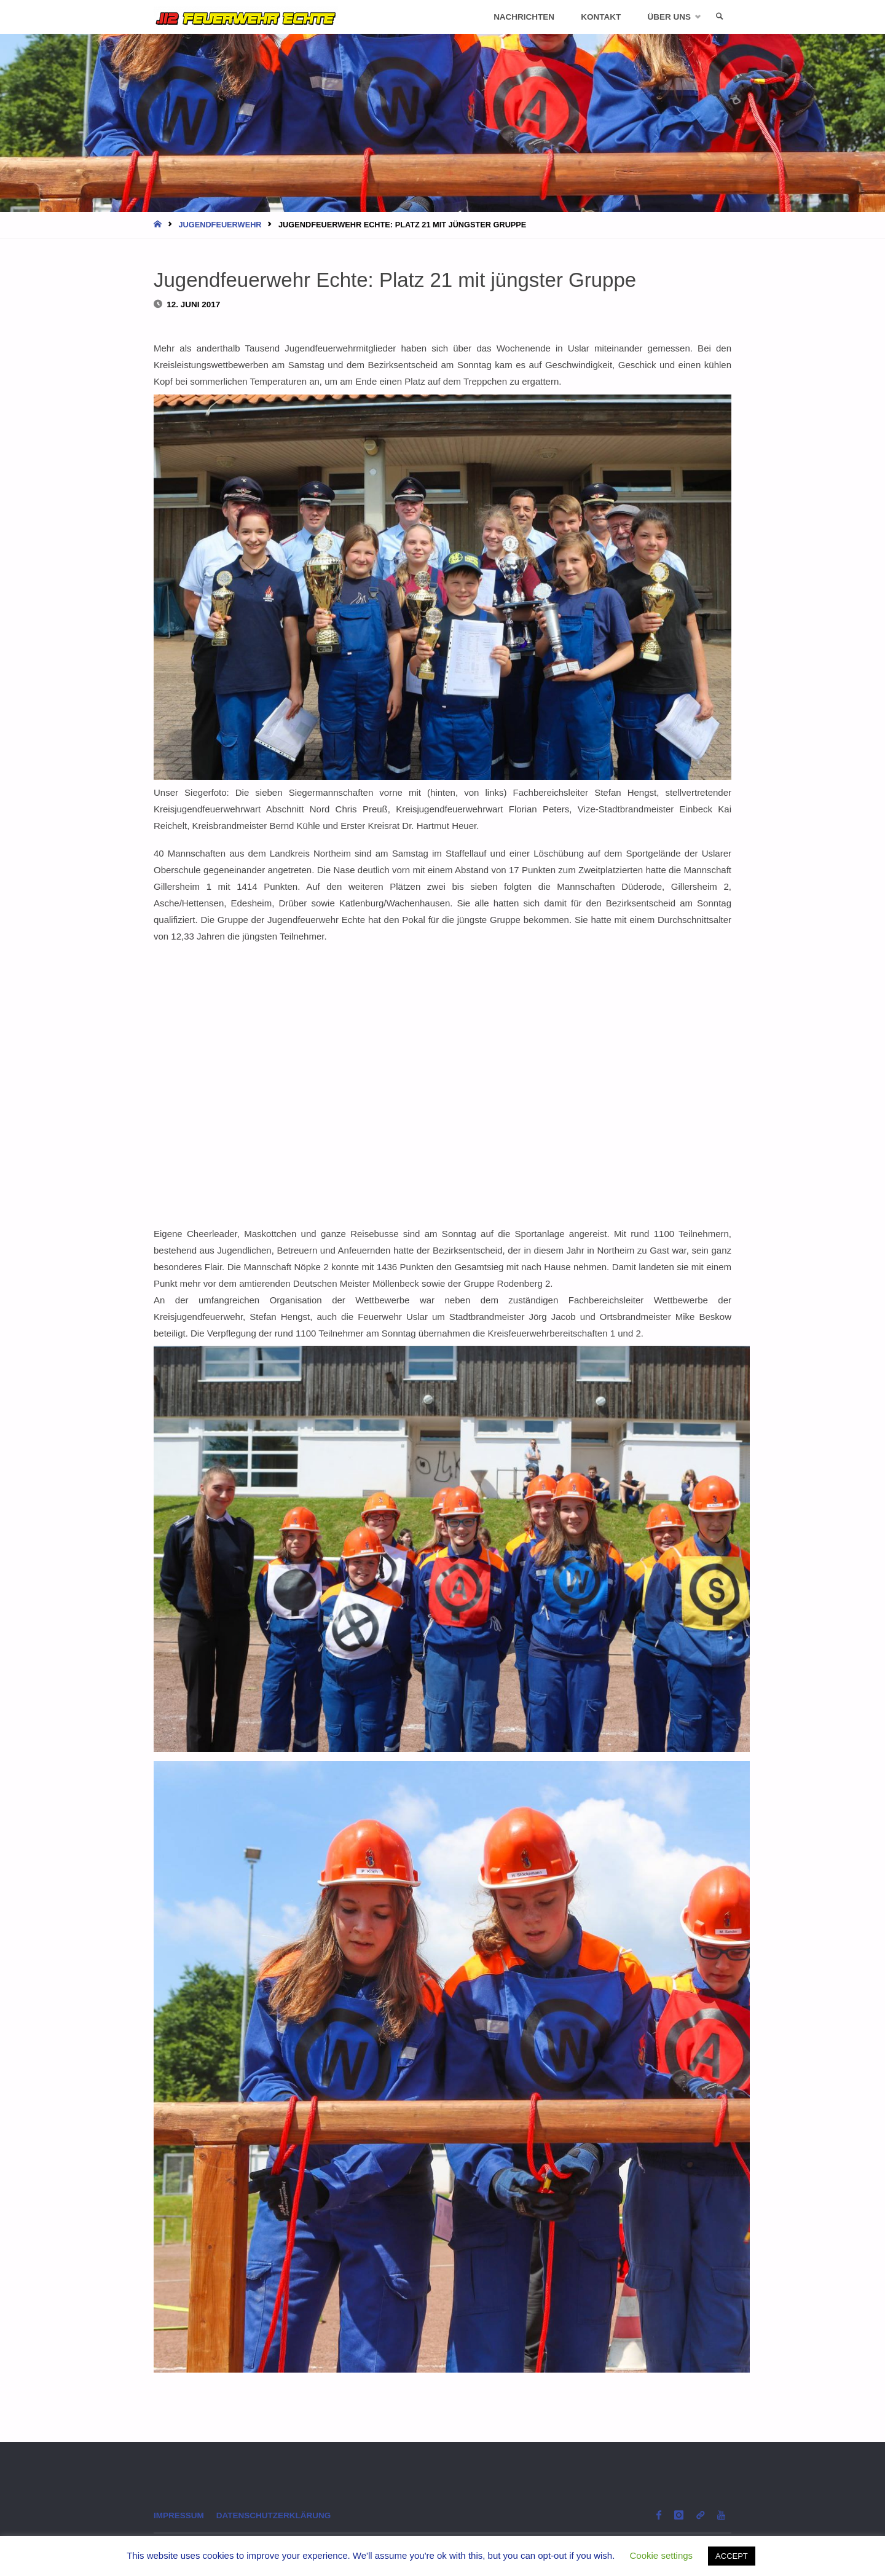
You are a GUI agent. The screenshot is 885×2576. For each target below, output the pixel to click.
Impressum (179, 2515)
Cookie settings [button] (661, 2555)
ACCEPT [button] (731, 2556)
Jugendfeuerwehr (219, 224)
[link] (720, 17)
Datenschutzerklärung (273, 2515)
